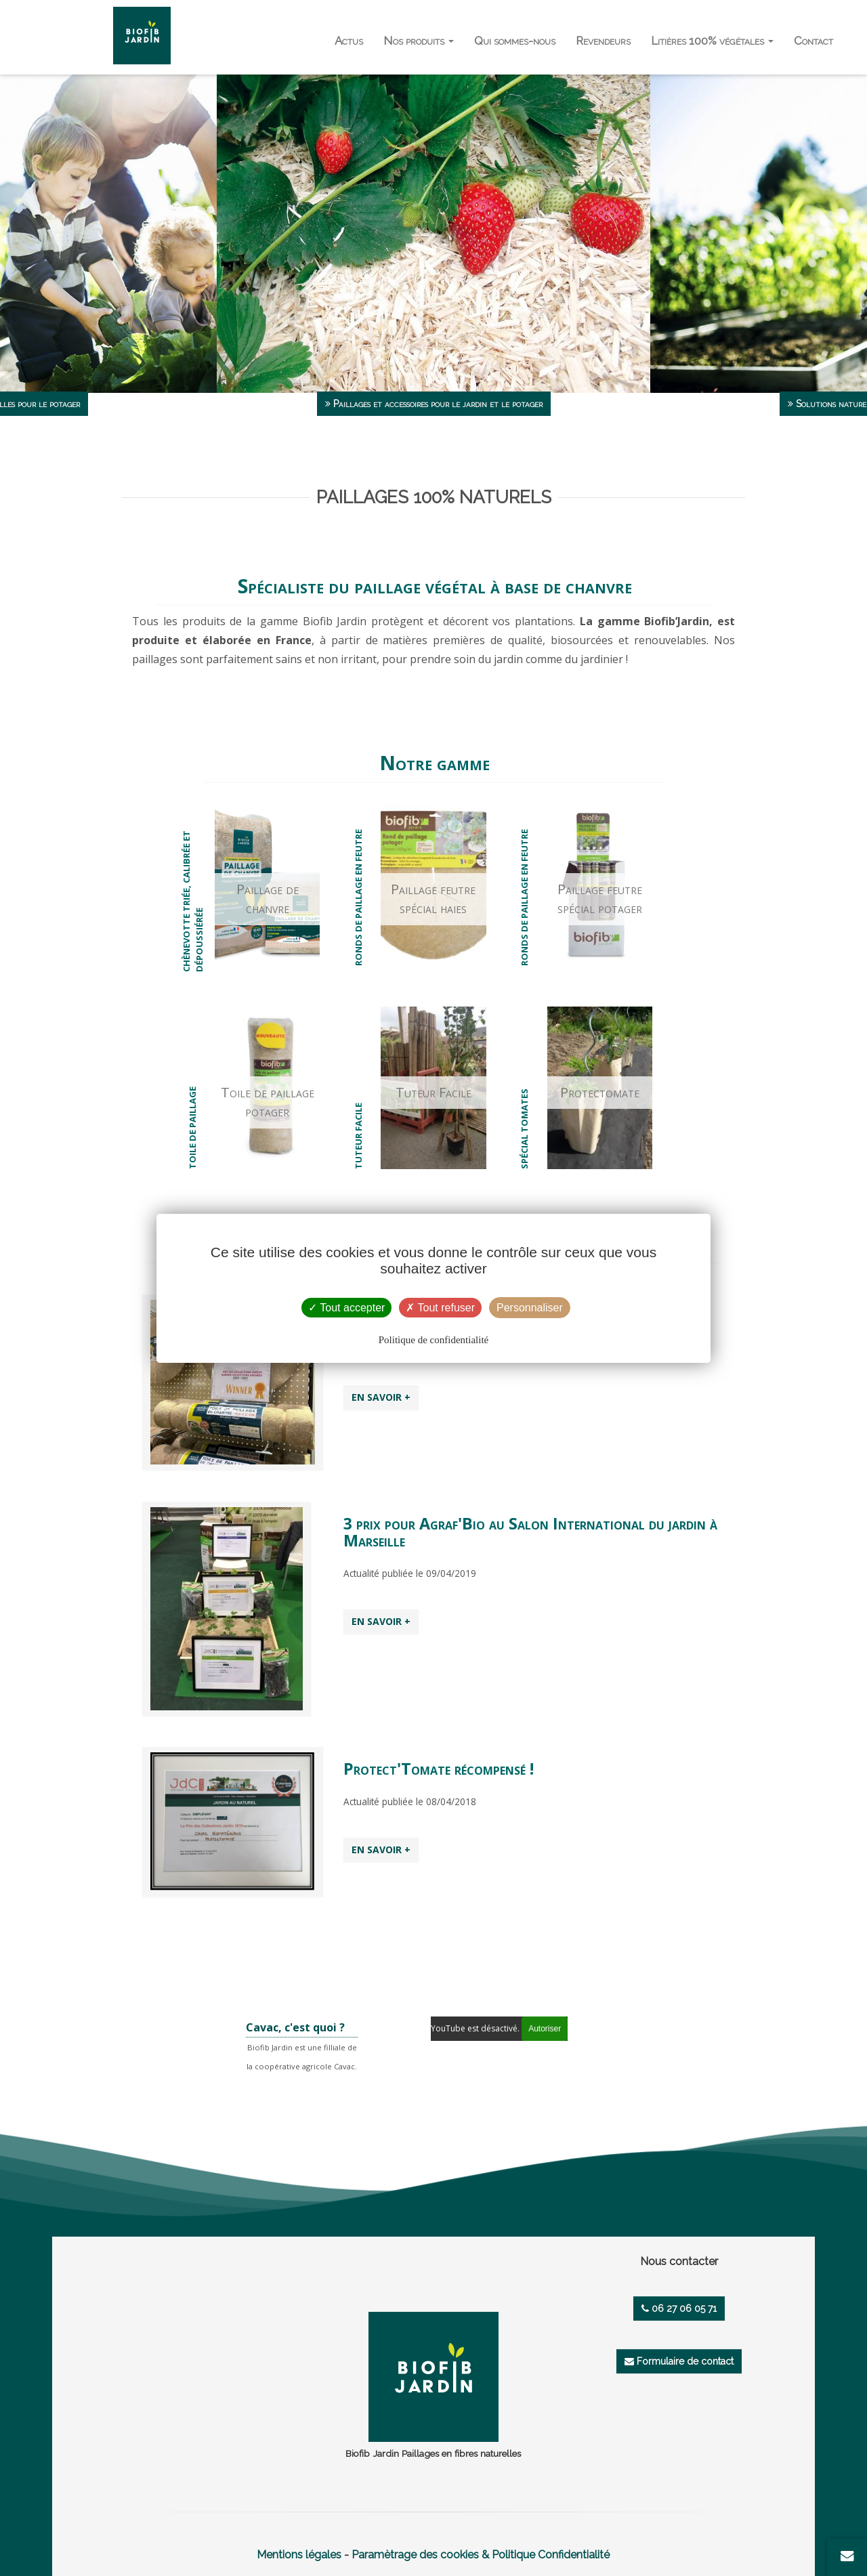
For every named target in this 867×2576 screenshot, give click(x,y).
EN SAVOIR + (381, 1397)
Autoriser (544, 2028)
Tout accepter (346, 1307)
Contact (813, 40)
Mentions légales (299, 2554)
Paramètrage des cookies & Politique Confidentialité (481, 2554)
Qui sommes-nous (514, 40)
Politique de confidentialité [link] (433, 1339)
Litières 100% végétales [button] (712, 40)
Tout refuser (440, 1307)
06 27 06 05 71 (679, 2308)
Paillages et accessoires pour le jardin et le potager (434, 403)
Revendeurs (603, 40)
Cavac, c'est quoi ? (295, 2027)
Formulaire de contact (679, 2361)
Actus (349, 40)
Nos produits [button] (418, 40)
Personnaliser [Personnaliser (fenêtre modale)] (529, 1307)
